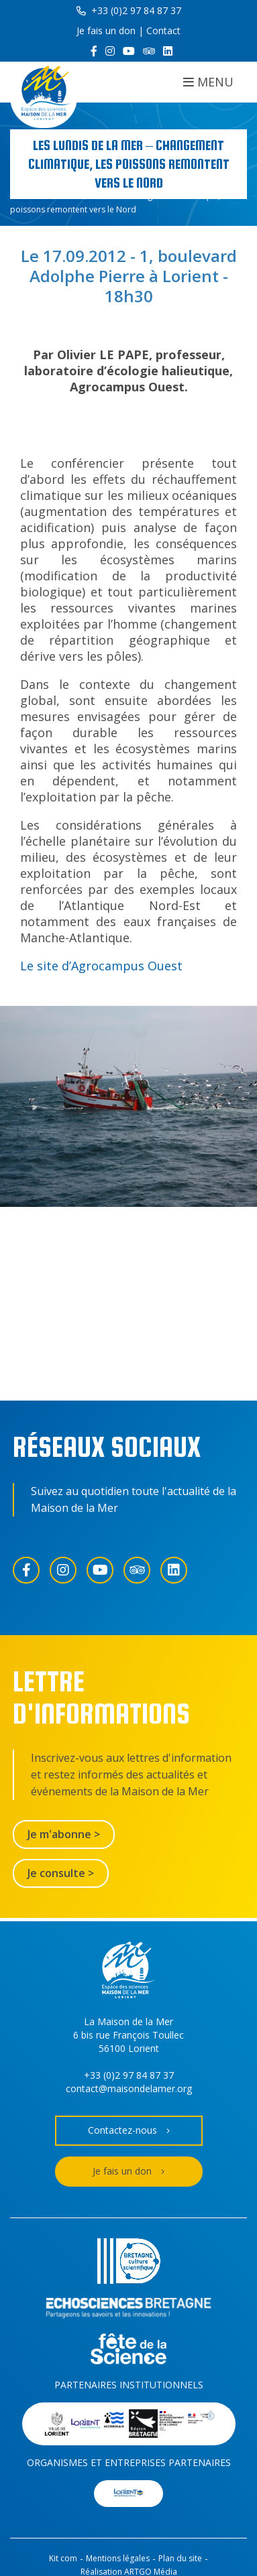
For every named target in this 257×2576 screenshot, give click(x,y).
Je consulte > (61, 1873)
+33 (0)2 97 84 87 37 (128, 10)
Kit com (63, 2558)
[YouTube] (129, 51)
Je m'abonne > (64, 1834)
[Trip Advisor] (149, 51)
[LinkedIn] (167, 51)
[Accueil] (43, 95)
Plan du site (180, 2558)
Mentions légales (118, 2558)
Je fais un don (106, 30)
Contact (163, 30)
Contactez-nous (129, 2131)
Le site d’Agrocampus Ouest (101, 966)
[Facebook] (94, 51)
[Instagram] (110, 51)
